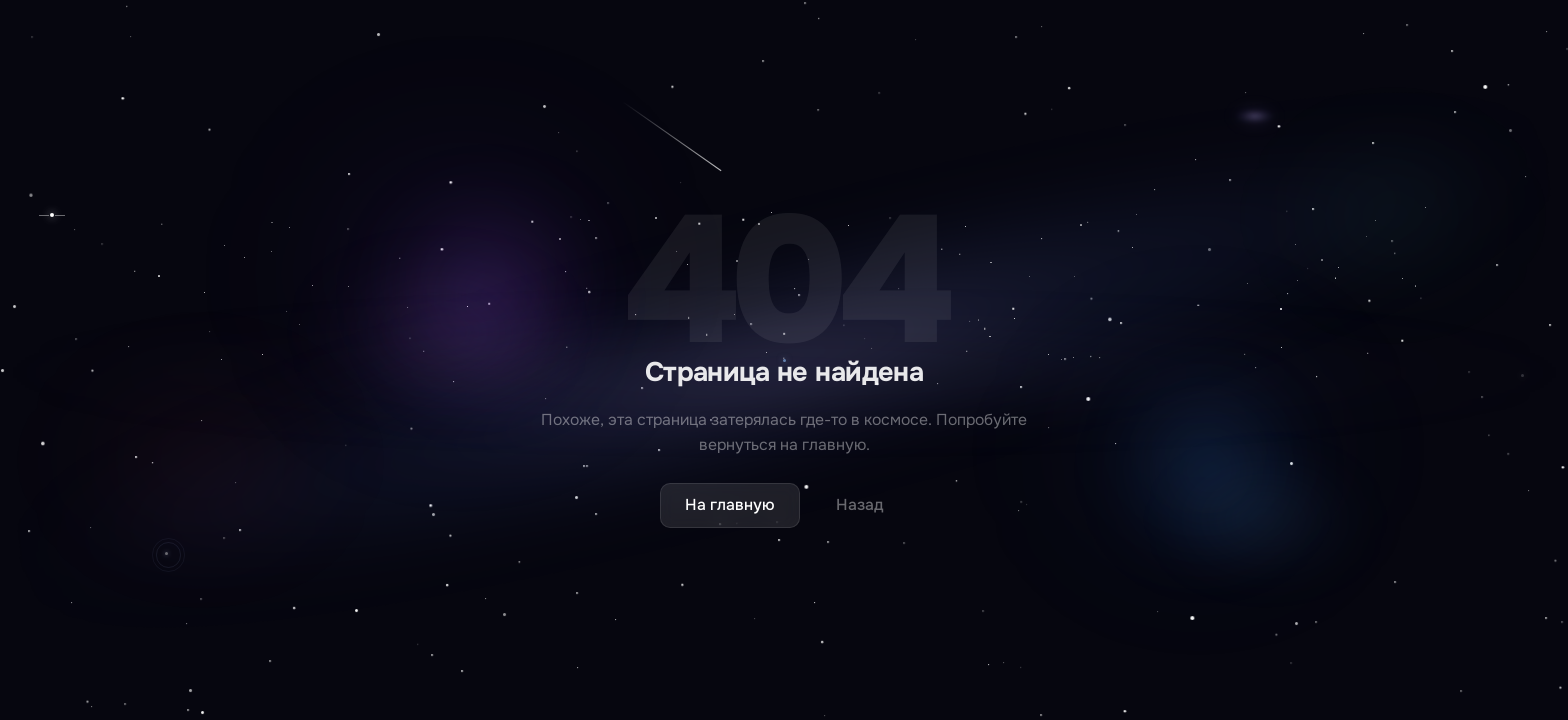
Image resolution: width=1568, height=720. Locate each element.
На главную (730, 505)
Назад (860, 505)
